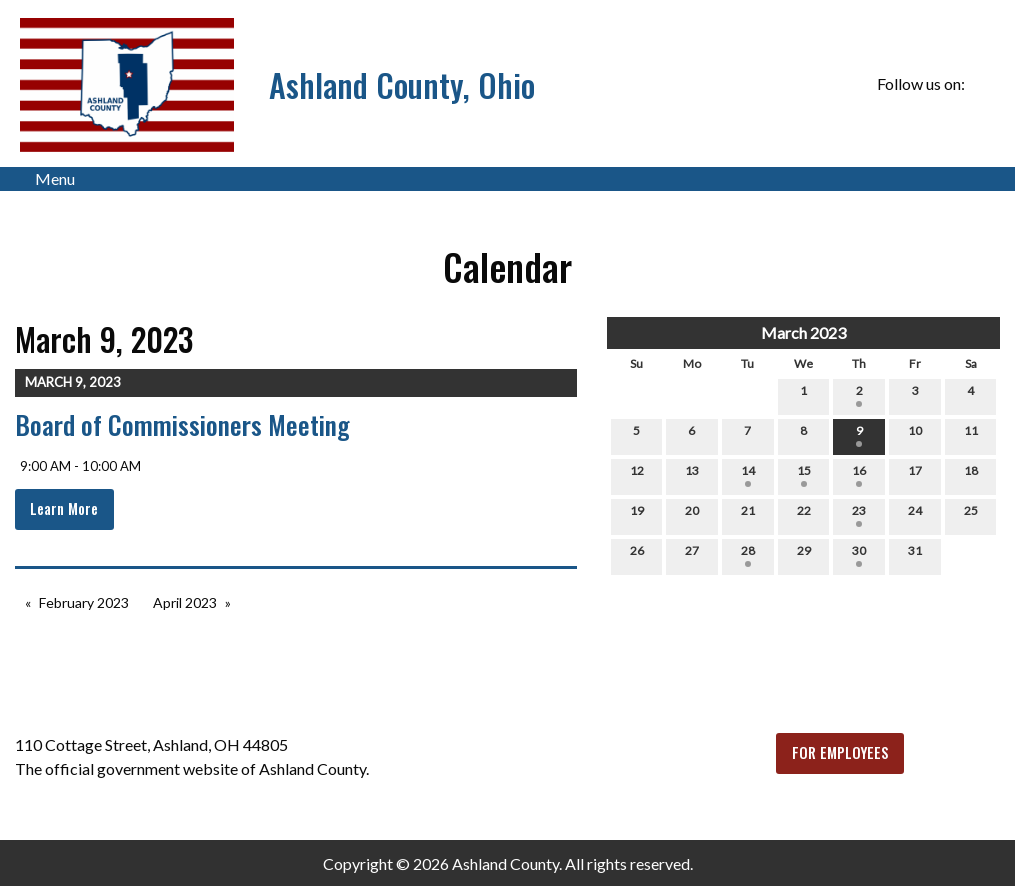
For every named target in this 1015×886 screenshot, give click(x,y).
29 (804, 555)
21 (748, 515)
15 (804, 475)
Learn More (64, 508)
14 (748, 475)
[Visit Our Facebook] (984, 84)
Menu (45, 179)
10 (915, 435)
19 (637, 515)
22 (804, 515)
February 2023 (84, 602)
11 (971, 435)
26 (637, 555)
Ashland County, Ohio (402, 84)
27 (692, 555)
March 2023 (803, 332)
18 (971, 475)
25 (971, 515)
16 (859, 475)
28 (748, 555)
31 (915, 555)
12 (637, 475)
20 (692, 515)
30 (859, 555)
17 (915, 475)
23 (859, 515)
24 (915, 515)
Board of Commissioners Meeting (182, 424)
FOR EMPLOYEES (840, 752)
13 (692, 475)
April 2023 (185, 602)
